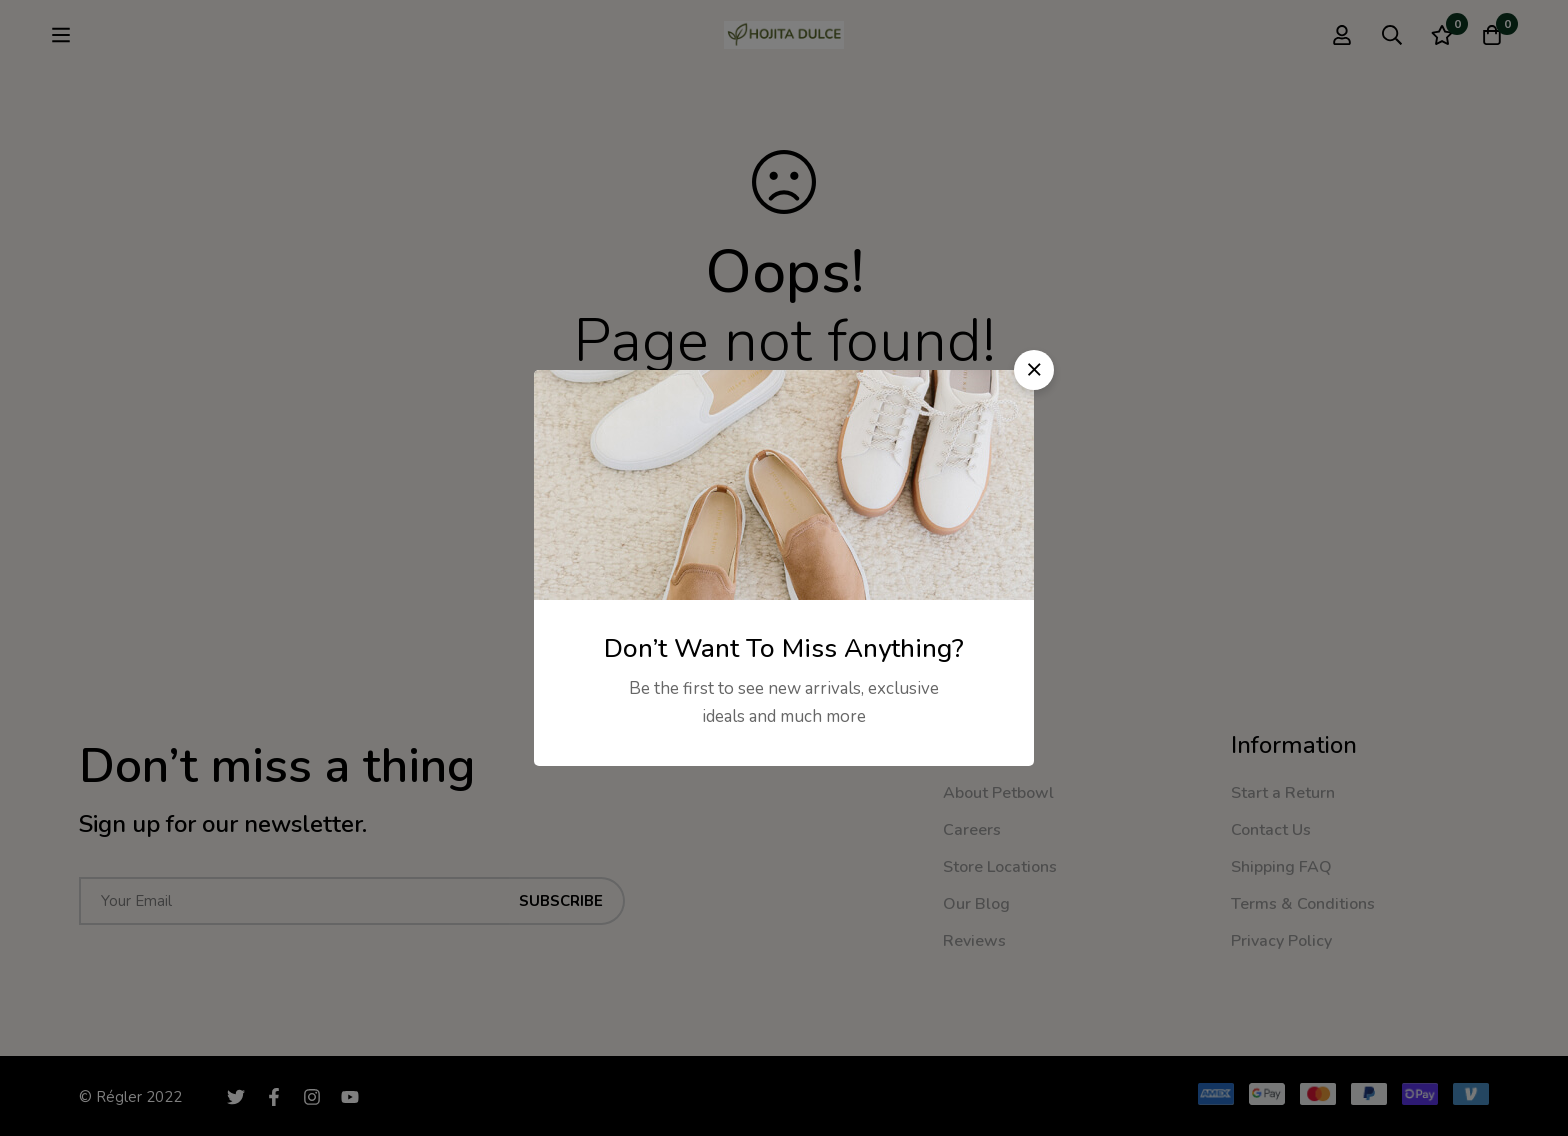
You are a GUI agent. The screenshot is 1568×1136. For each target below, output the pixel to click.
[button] (1034, 370)
